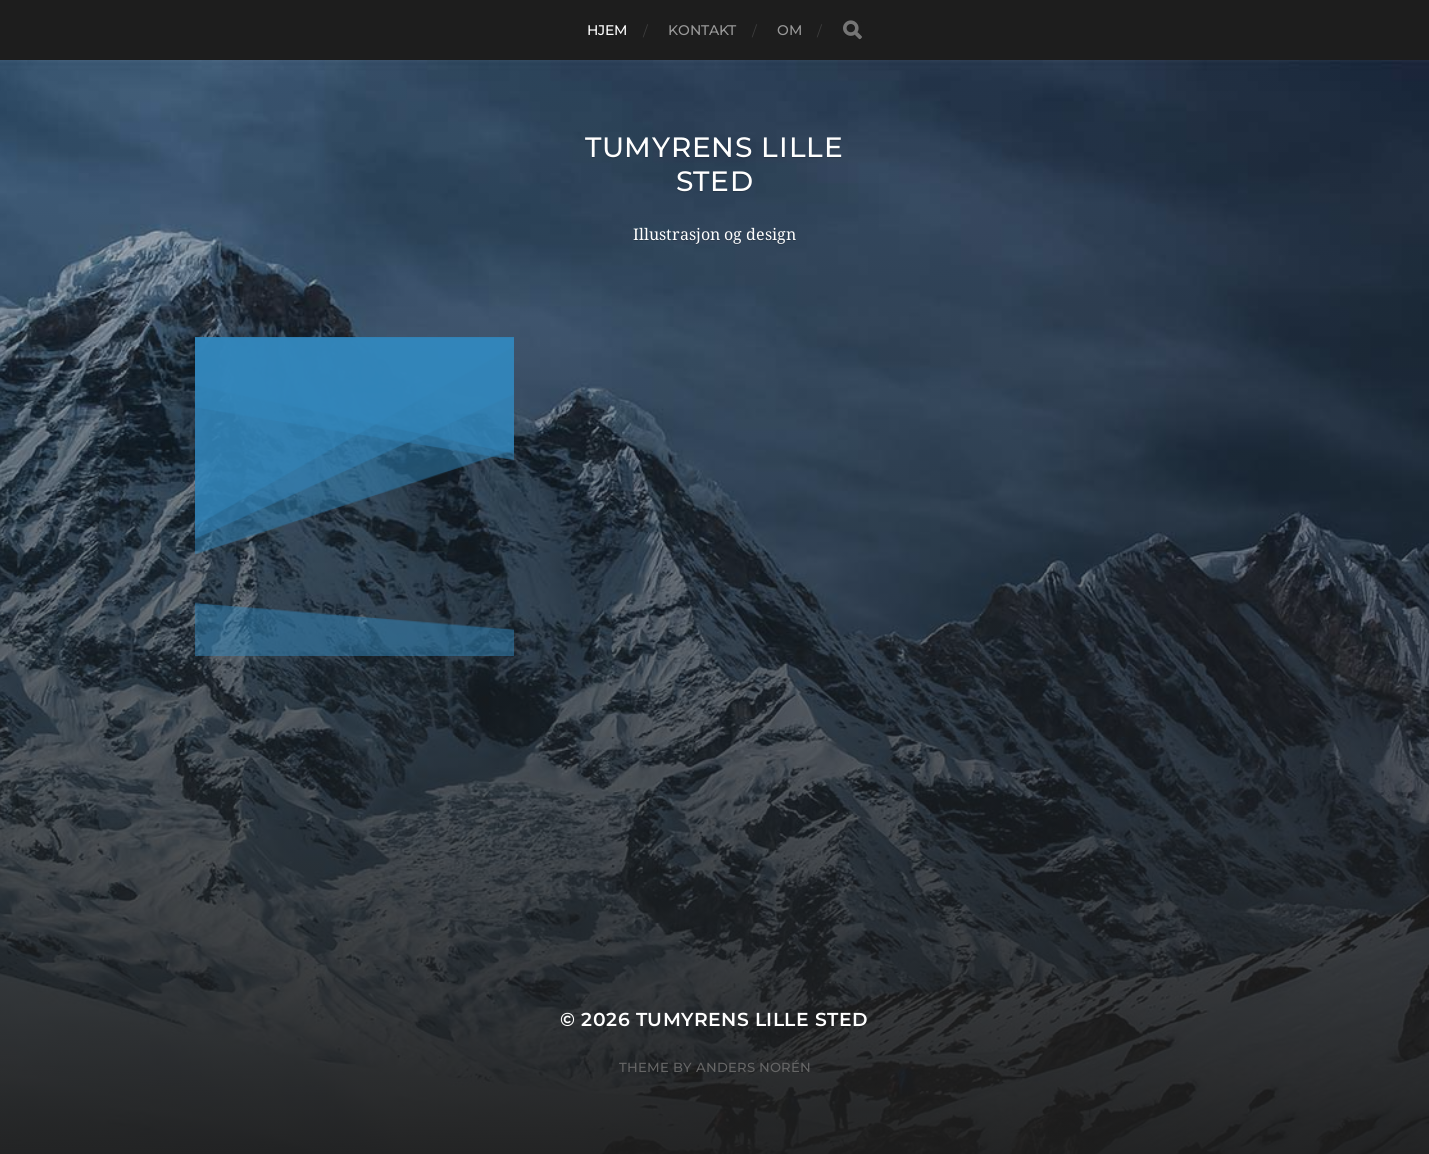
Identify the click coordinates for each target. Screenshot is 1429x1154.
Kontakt (702, 30)
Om (789, 30)
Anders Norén (753, 1067)
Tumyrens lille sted (714, 164)
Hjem (607, 30)
